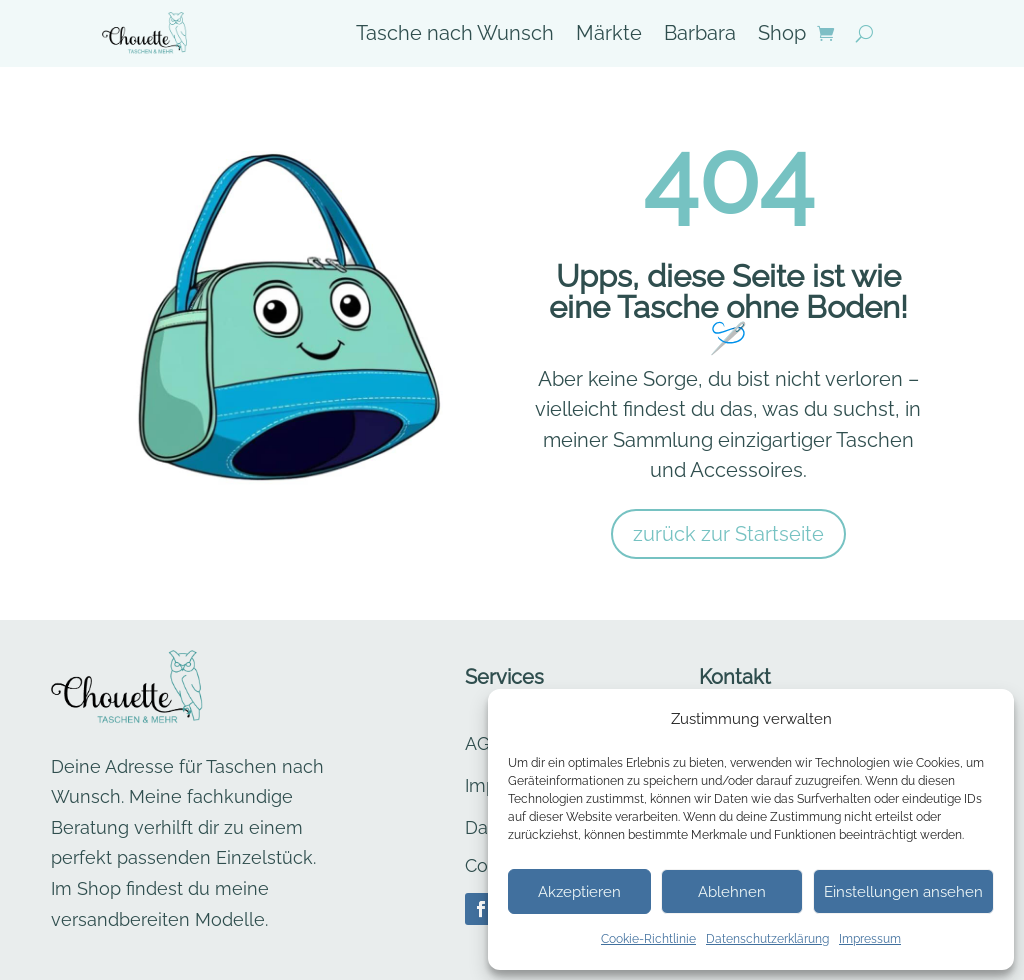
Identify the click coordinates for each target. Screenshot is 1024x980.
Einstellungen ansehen (903, 892)
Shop (782, 35)
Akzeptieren (579, 892)
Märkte (609, 35)
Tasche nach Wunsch (455, 35)
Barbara (700, 35)
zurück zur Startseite (728, 534)
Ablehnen (732, 892)
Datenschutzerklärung (767, 939)
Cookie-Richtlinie (648, 939)
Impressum (870, 939)
